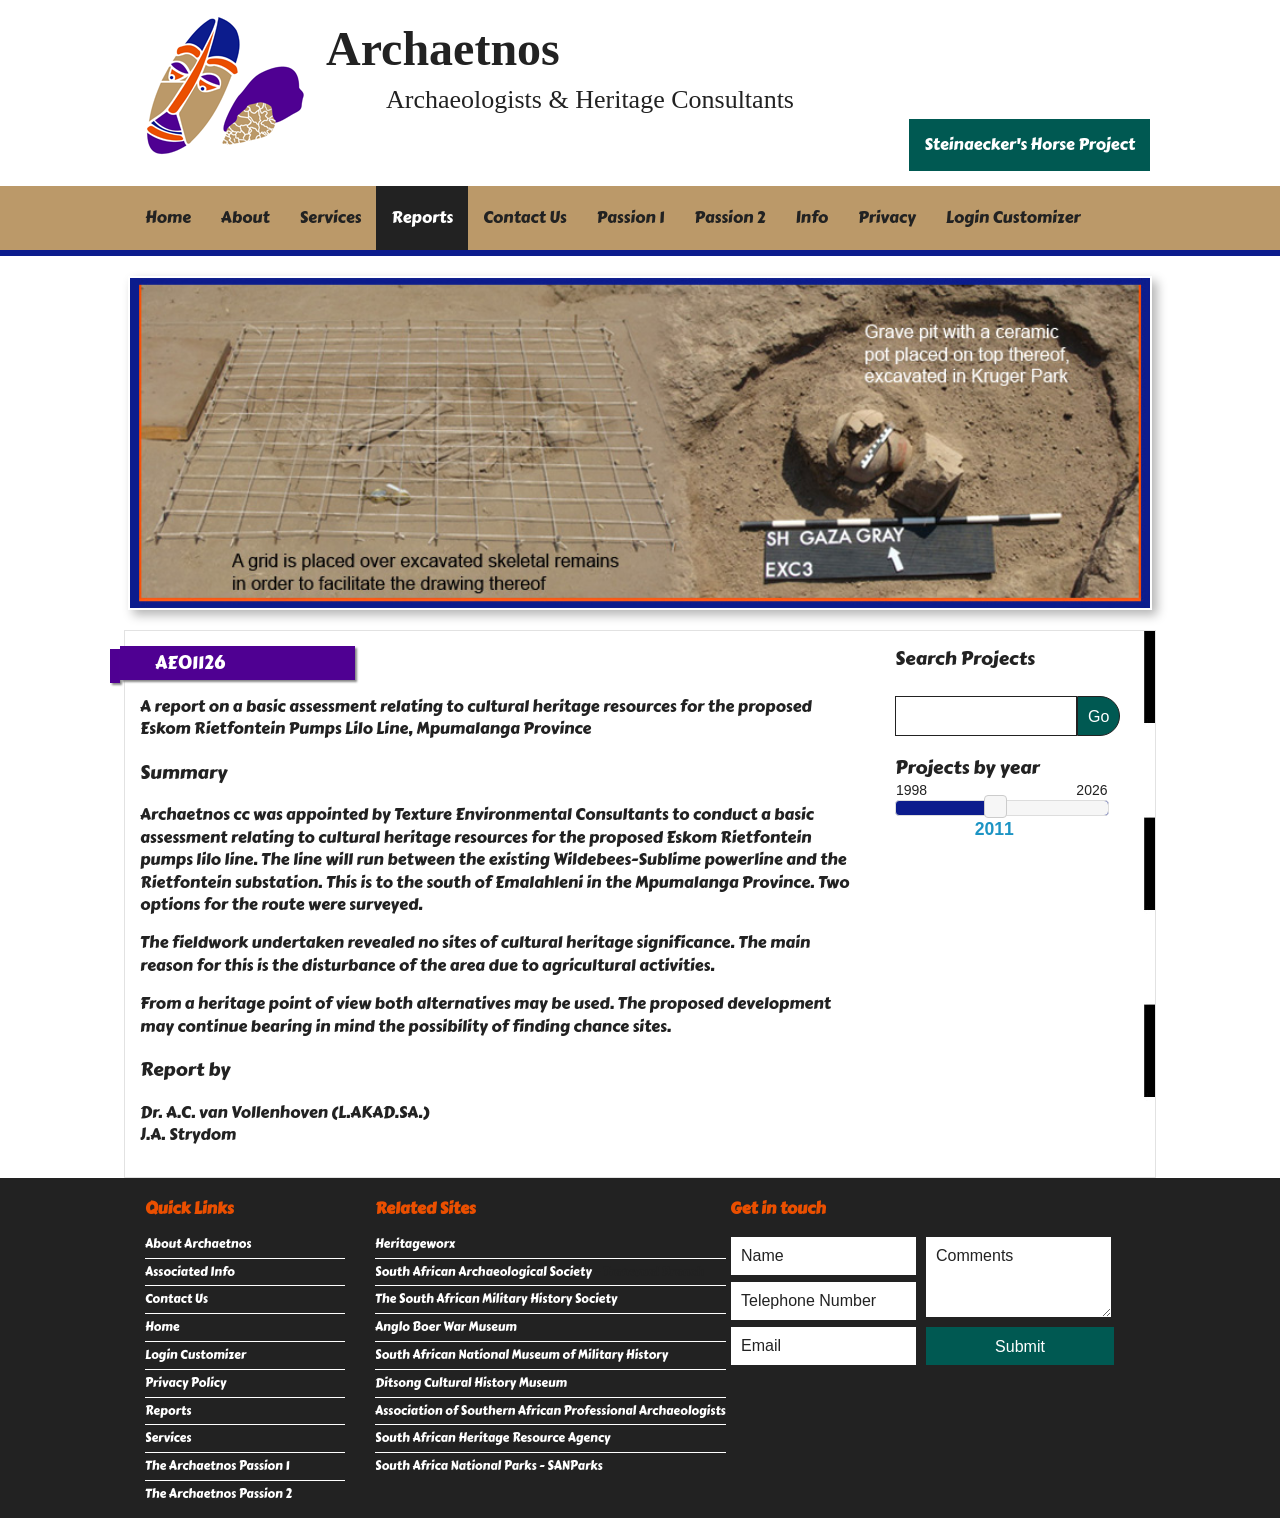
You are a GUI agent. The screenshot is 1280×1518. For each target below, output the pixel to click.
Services (331, 217)
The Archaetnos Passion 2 (218, 1494)
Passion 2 (729, 217)
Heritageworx (415, 1244)
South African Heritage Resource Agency (492, 1438)
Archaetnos (443, 48)
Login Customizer (1013, 217)
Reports (422, 217)
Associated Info (190, 1272)
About (245, 217)
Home (168, 217)
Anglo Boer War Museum (446, 1327)
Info (812, 217)
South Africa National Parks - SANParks (489, 1466)
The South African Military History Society (496, 1299)
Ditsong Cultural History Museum (471, 1383)
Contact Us (525, 217)
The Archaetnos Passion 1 (217, 1466)
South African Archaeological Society (483, 1272)
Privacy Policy (185, 1383)
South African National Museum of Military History (521, 1355)
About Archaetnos (198, 1244)
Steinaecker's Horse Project (1029, 144)
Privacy (887, 217)
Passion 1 (631, 217)
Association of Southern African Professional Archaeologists (550, 1411)
